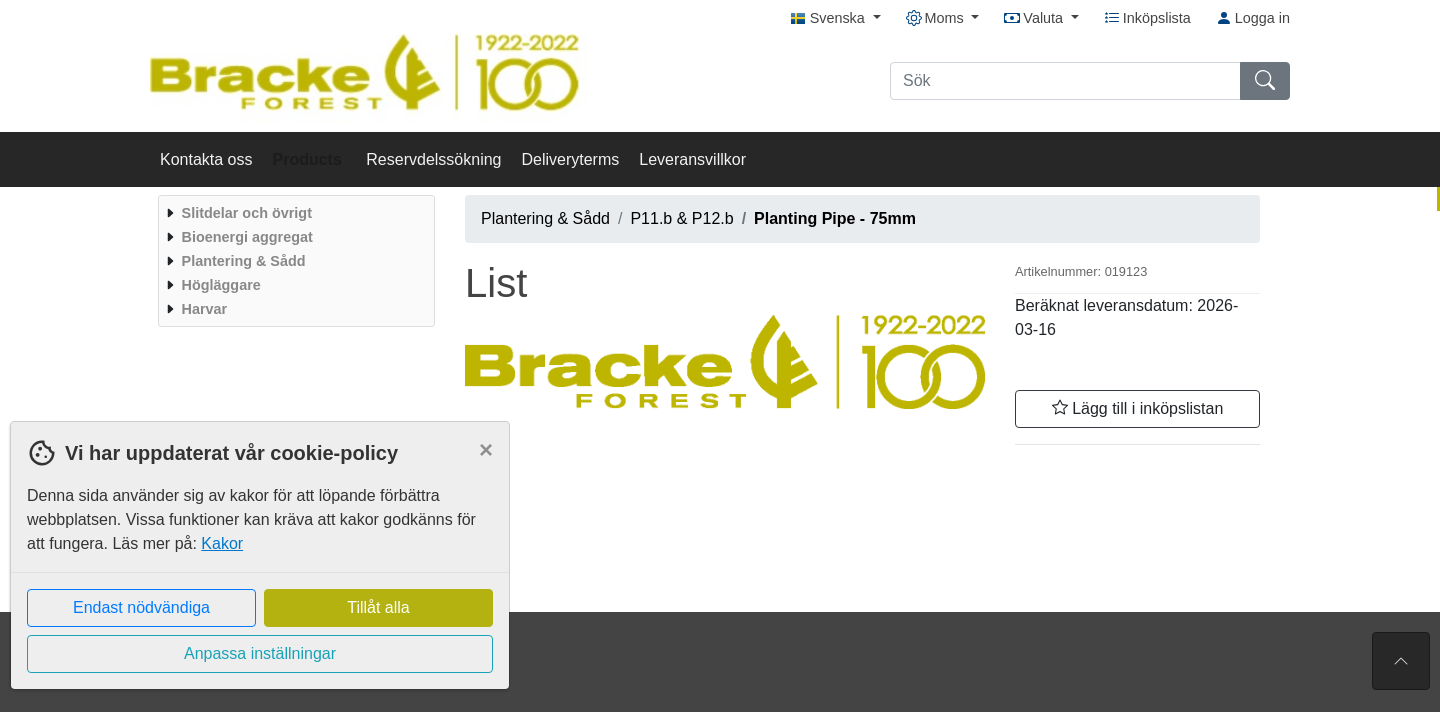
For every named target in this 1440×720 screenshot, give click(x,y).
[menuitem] (294, 213)
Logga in (1253, 18)
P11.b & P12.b (681, 218)
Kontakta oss (206, 159)
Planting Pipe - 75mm (835, 218)
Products (310, 159)
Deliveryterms (570, 159)
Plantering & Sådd (545, 218)
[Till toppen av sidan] (1401, 661)
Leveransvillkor (692, 159)
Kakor (222, 543)
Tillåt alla (378, 607)
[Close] (486, 450)
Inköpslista (1147, 18)
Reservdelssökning (433, 159)
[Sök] (1065, 81)
